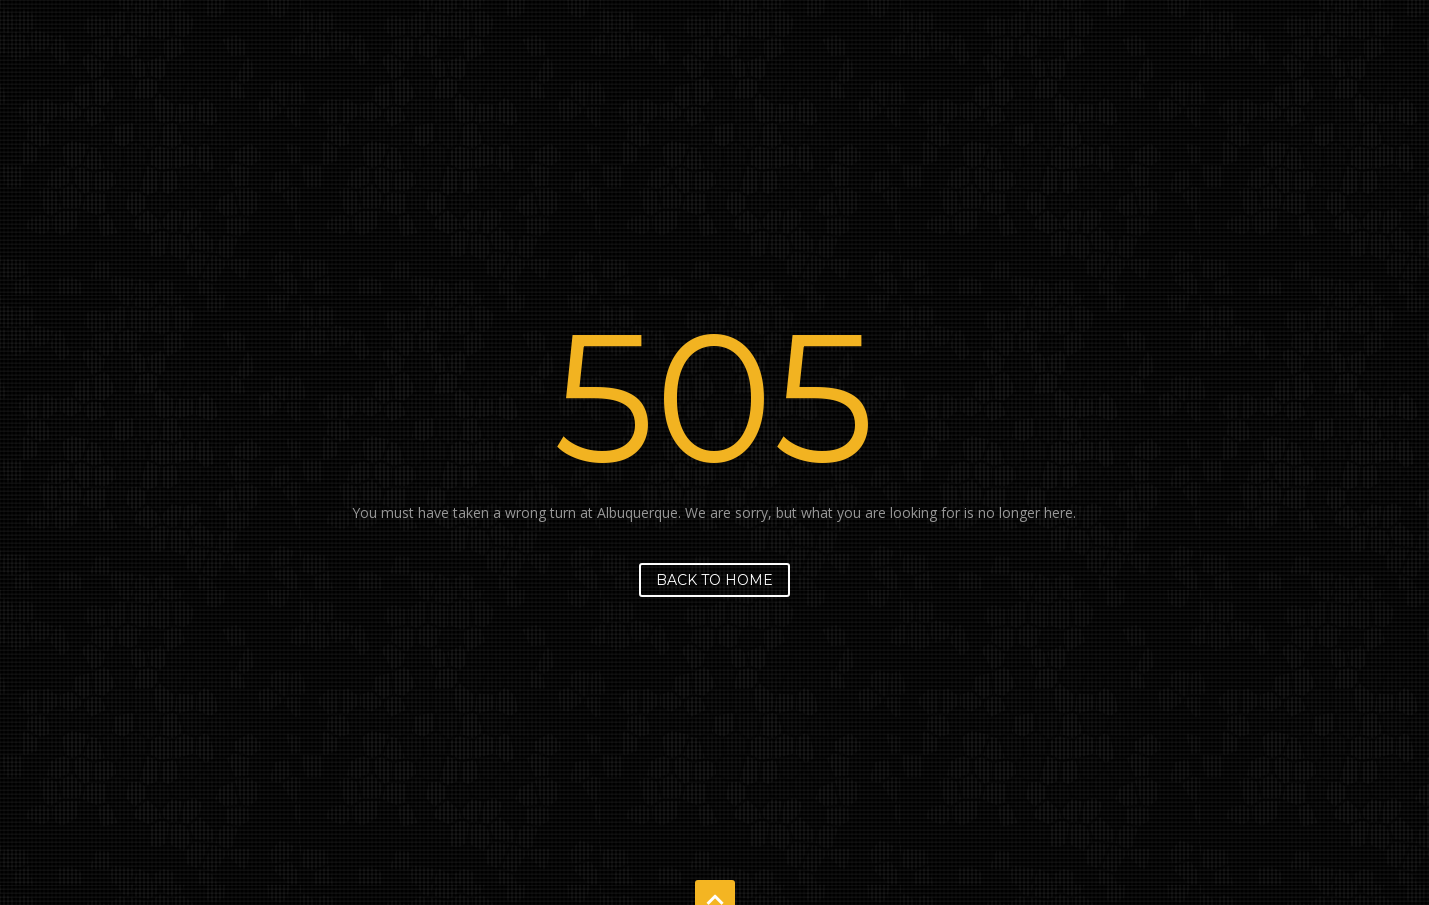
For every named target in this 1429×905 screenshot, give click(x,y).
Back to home (714, 580)
